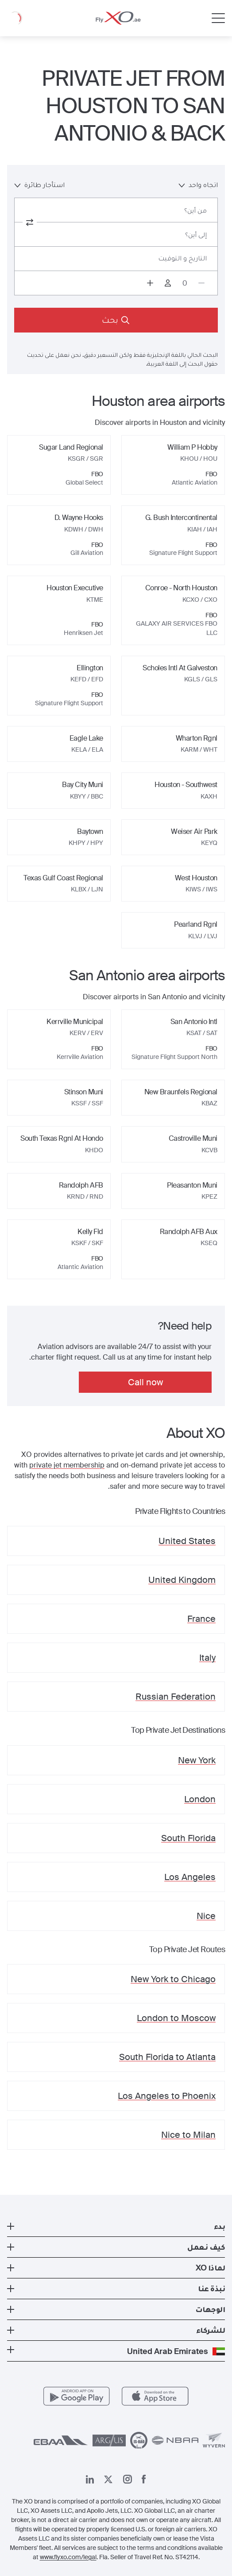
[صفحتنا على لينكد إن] (90, 2479)
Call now (145, 1382)
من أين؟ (195, 210)
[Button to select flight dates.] (116, 259)
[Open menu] (218, 18)
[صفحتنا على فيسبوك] (144, 2479)
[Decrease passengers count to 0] (201, 283)
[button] (116, 2226)
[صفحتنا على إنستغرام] (127, 2479)
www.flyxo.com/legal (68, 2557)
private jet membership (66, 1465)
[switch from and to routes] (30, 222)
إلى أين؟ (196, 234)
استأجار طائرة (39, 184)
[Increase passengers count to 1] (150, 283)
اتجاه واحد (198, 184)
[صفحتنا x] (108, 2479)
